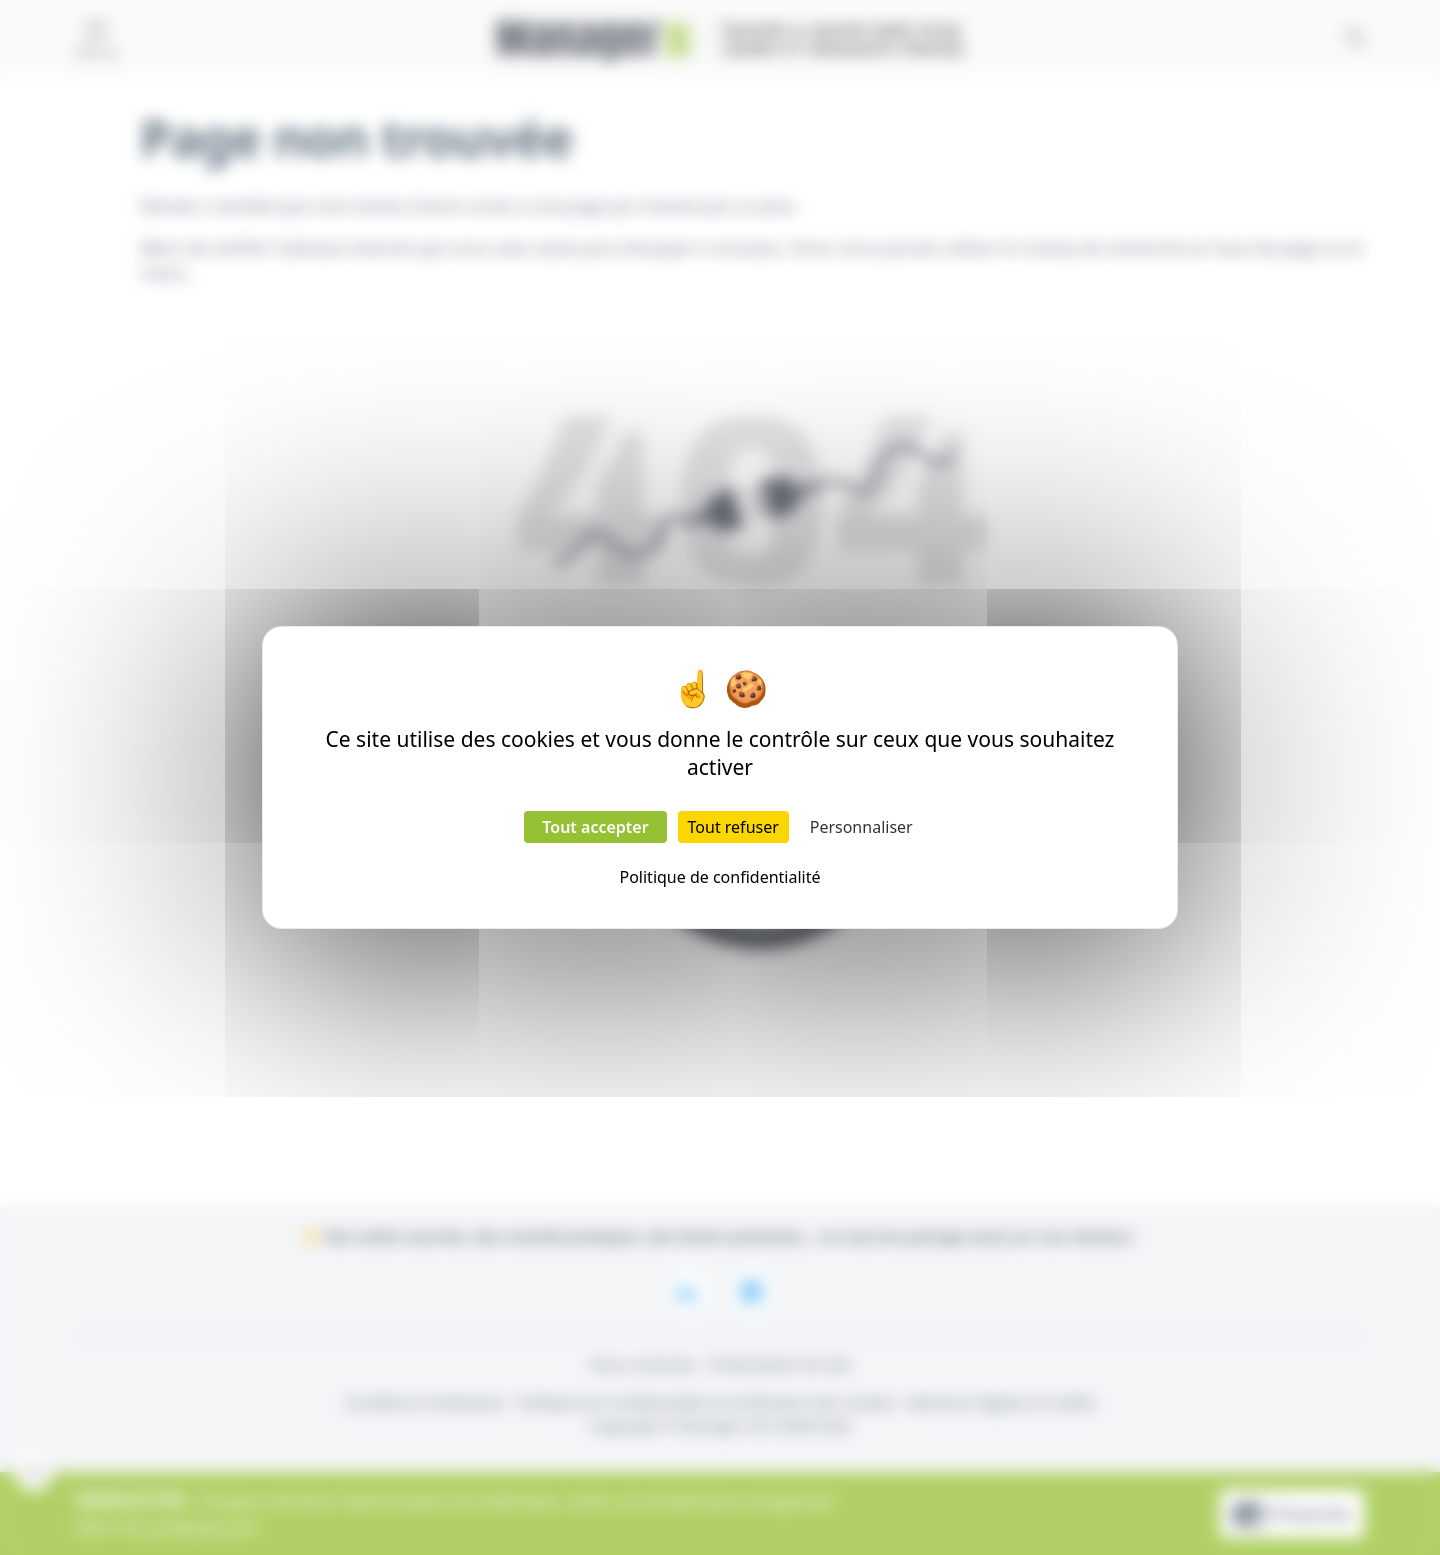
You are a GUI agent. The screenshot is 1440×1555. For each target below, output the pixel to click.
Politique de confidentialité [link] (719, 877)
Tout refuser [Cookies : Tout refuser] (733, 827)
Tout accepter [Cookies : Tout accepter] (595, 827)
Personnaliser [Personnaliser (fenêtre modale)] (861, 827)
